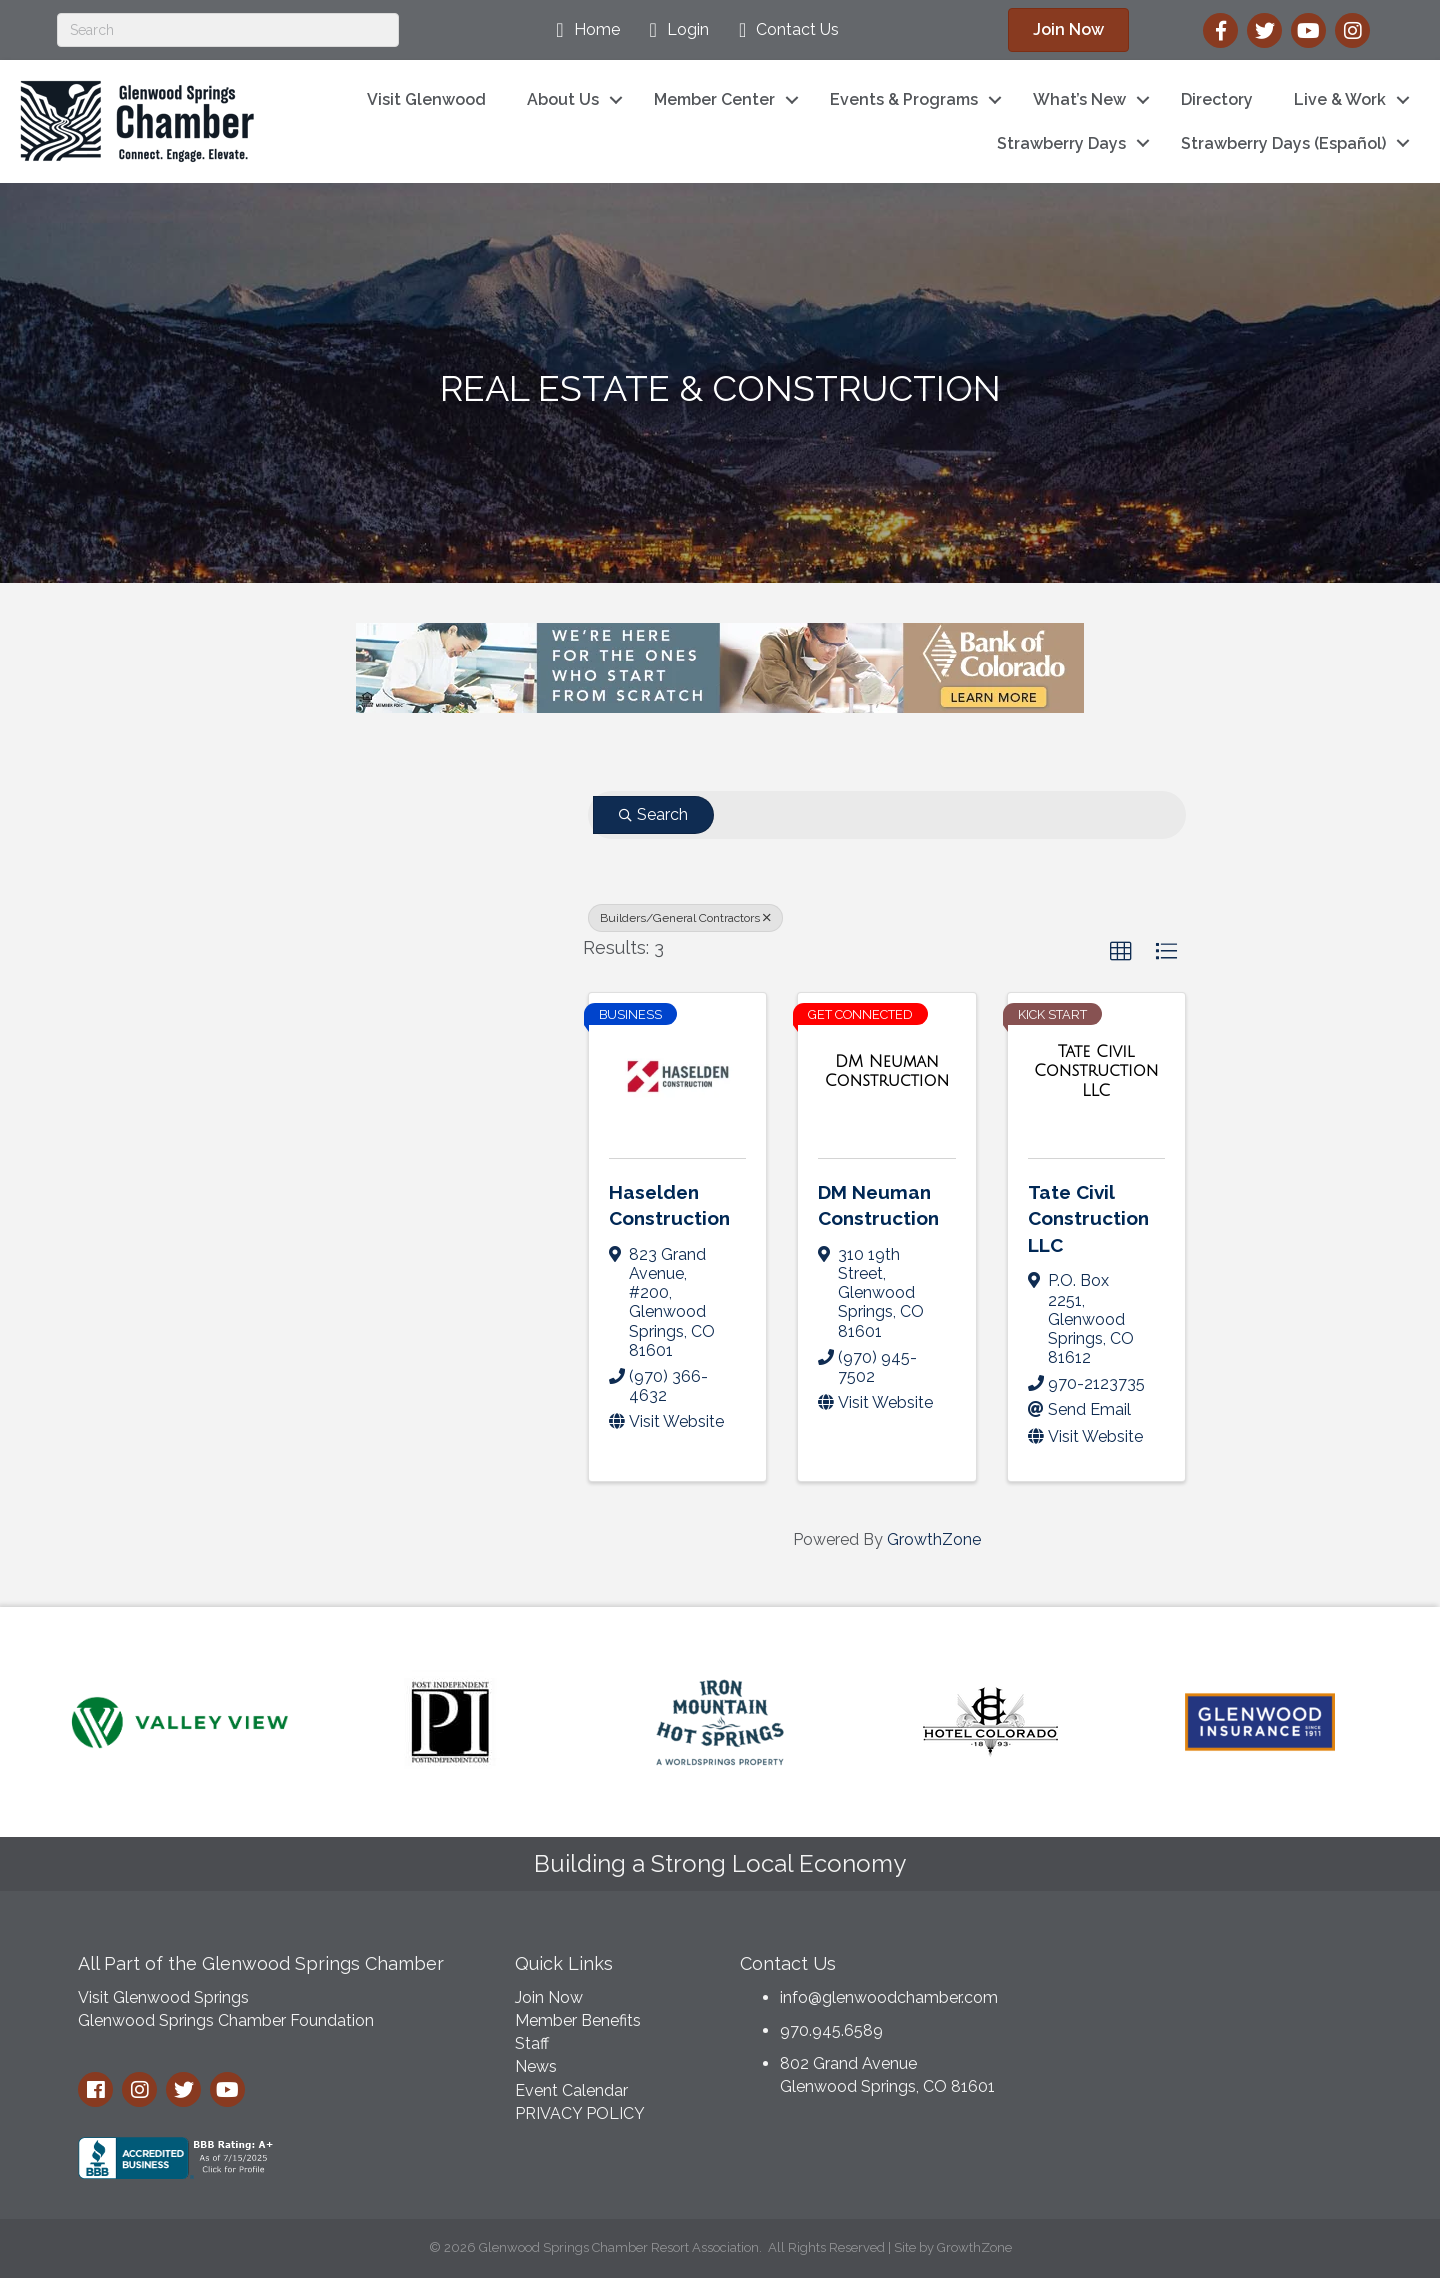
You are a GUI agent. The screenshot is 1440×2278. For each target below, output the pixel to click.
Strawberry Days (1061, 143)
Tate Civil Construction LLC (1088, 1218)
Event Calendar (571, 2090)
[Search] (228, 30)
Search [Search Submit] (653, 814)
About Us (563, 99)
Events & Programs (904, 99)
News (536, 2066)
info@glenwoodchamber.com (889, 1997)
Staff (532, 2043)
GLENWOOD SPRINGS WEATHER (1209, 2016)
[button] (1121, 952)
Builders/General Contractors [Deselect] (685, 918)
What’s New (1079, 99)
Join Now (549, 1997)
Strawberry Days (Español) (1283, 143)
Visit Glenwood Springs (163, 1997)
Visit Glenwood (426, 99)
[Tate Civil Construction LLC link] (1096, 1071)
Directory (1217, 99)
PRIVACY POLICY (580, 2113)
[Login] (674, 30)
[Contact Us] (784, 30)
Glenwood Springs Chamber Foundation (226, 2020)
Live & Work (1340, 99)
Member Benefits (578, 2020)
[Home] (582, 30)
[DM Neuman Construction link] (886, 1071)
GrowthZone (934, 1539)
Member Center (714, 99)
